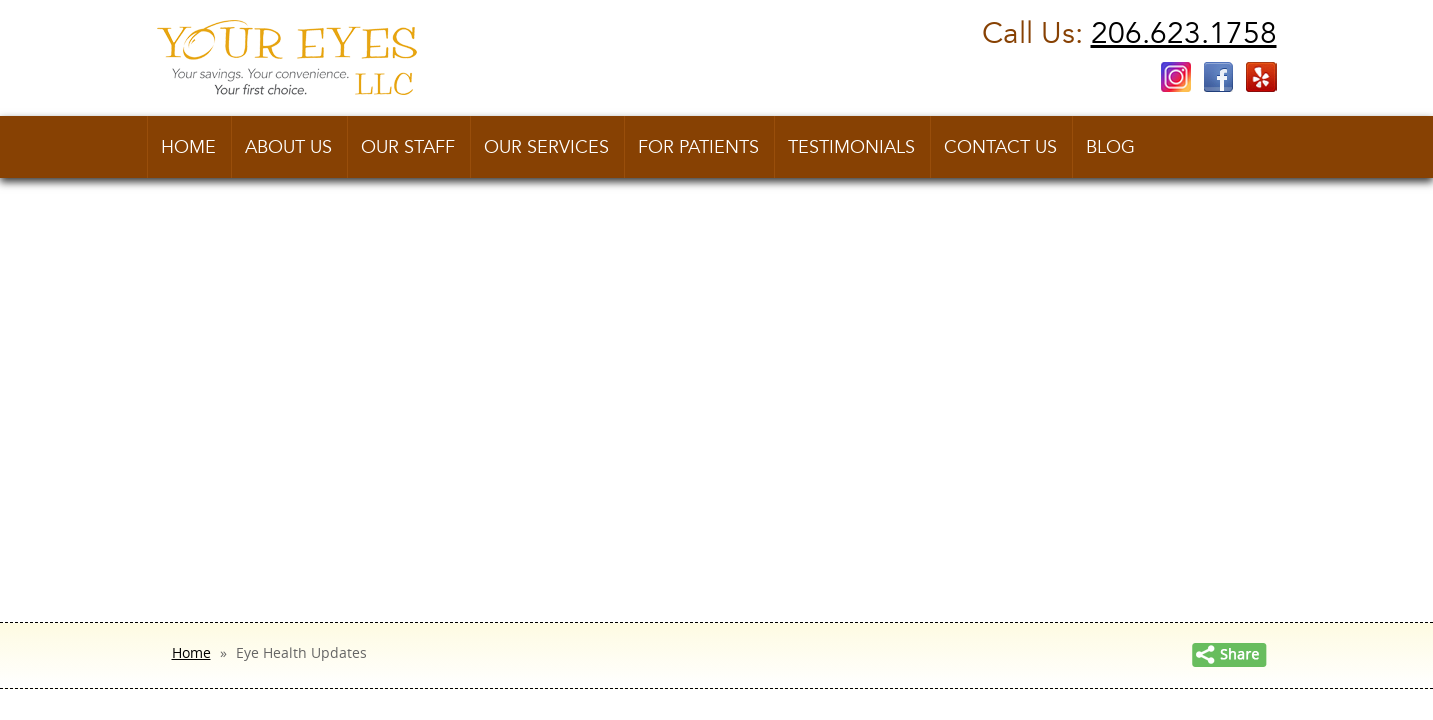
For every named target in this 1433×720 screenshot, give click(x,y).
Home (188, 147)
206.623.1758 (1184, 33)
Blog (1110, 147)
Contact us (1000, 147)
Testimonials (851, 147)
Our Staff (408, 147)
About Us (288, 147)
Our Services (546, 147)
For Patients (698, 147)
